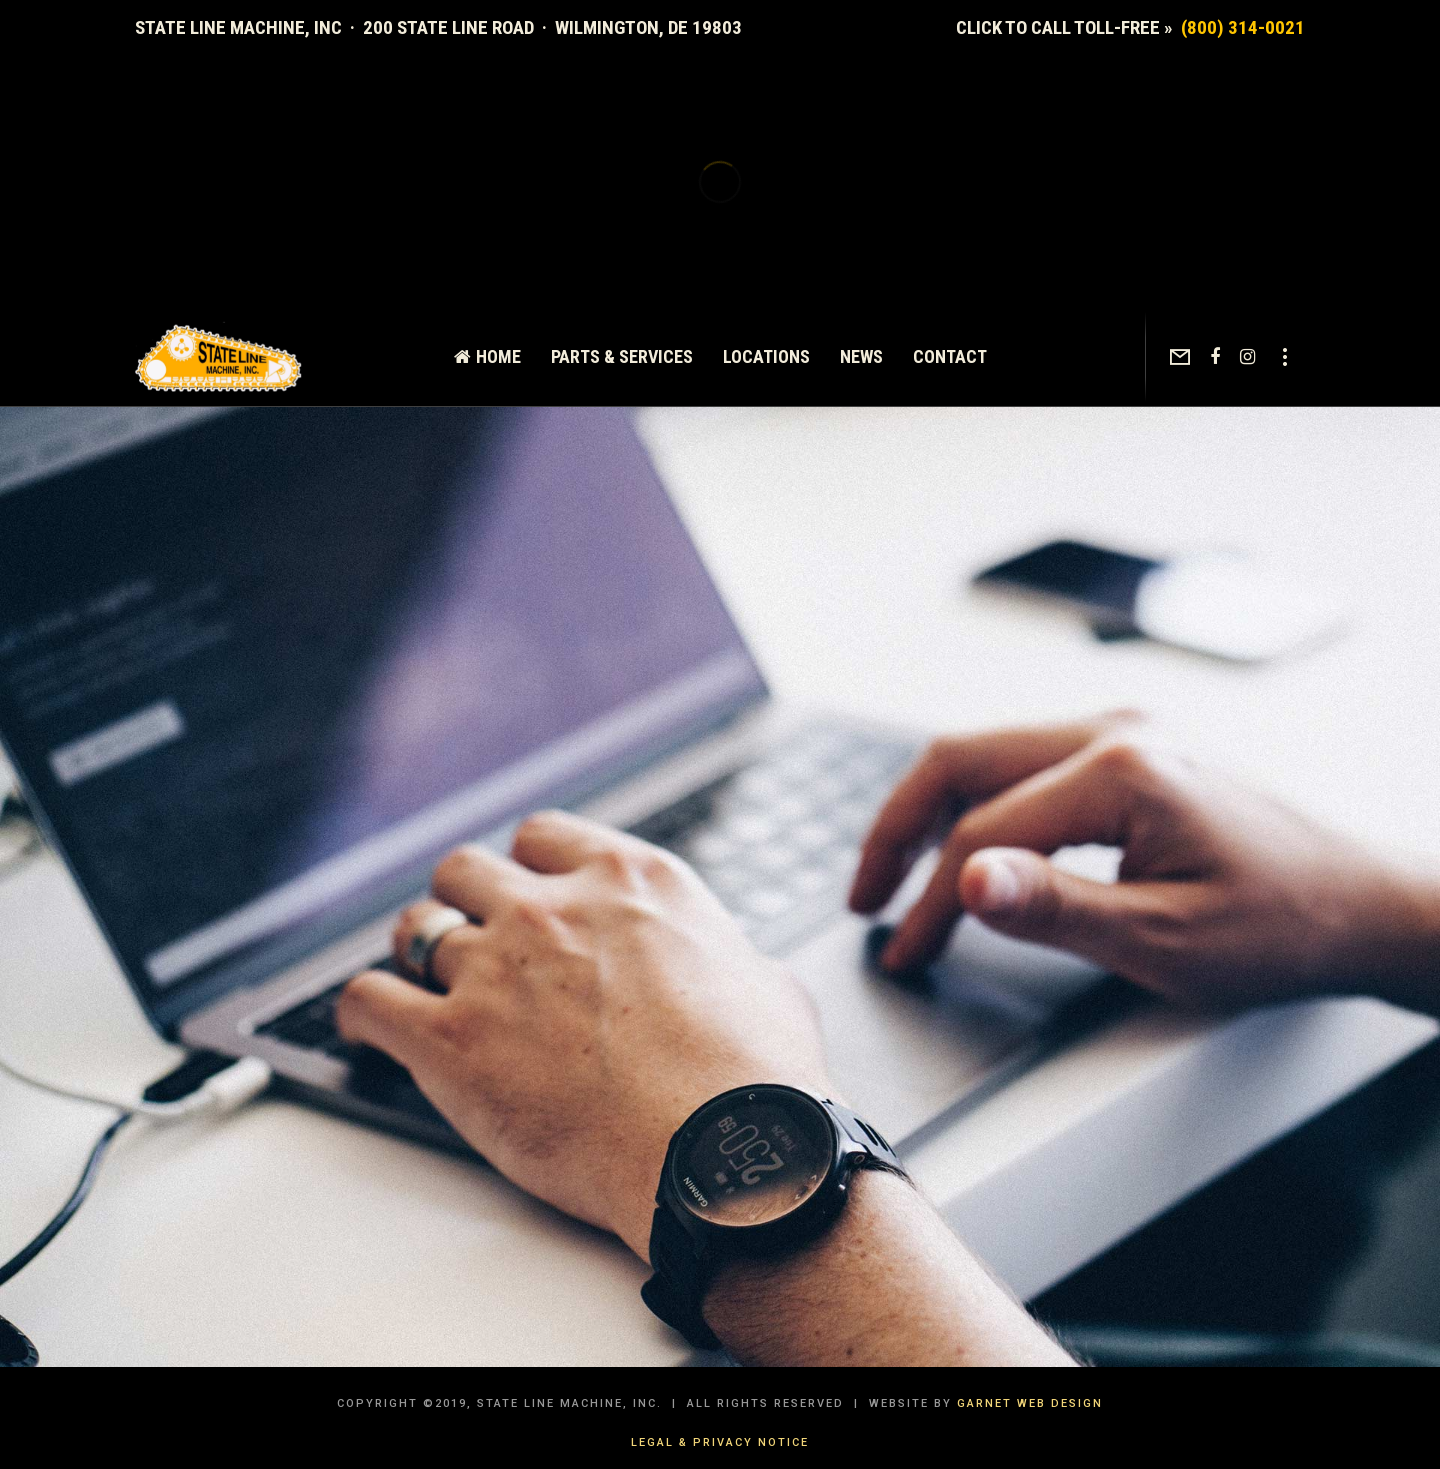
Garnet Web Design (1030, 1403)
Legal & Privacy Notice (720, 1442)
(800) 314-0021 (1243, 27)
